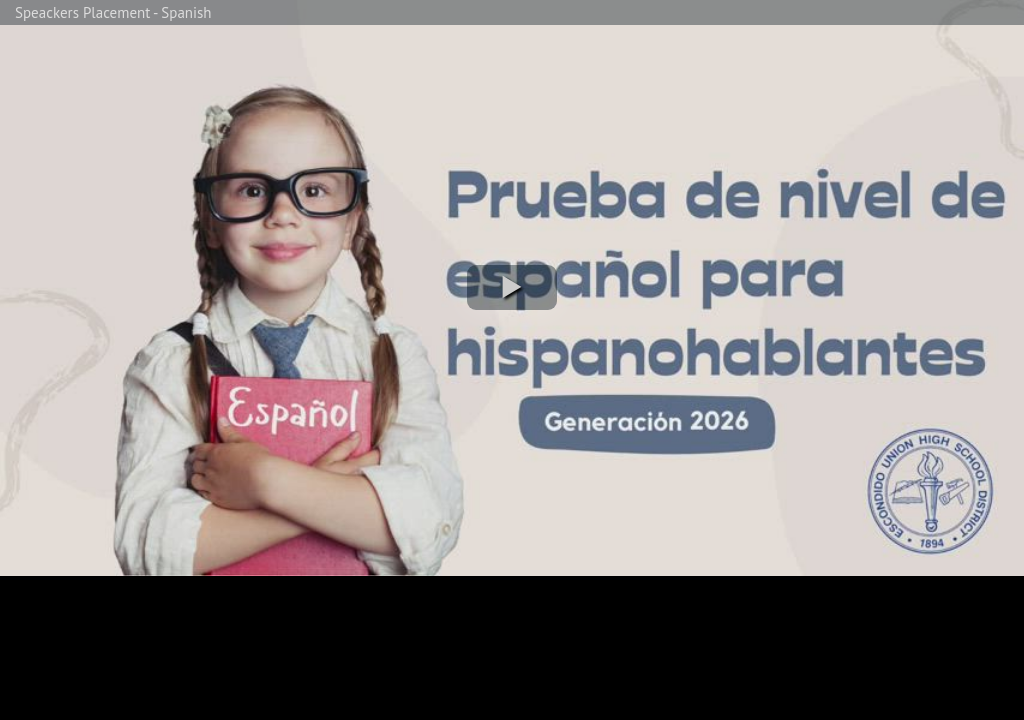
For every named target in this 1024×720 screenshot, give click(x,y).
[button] (512, 287)
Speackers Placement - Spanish (113, 12)
